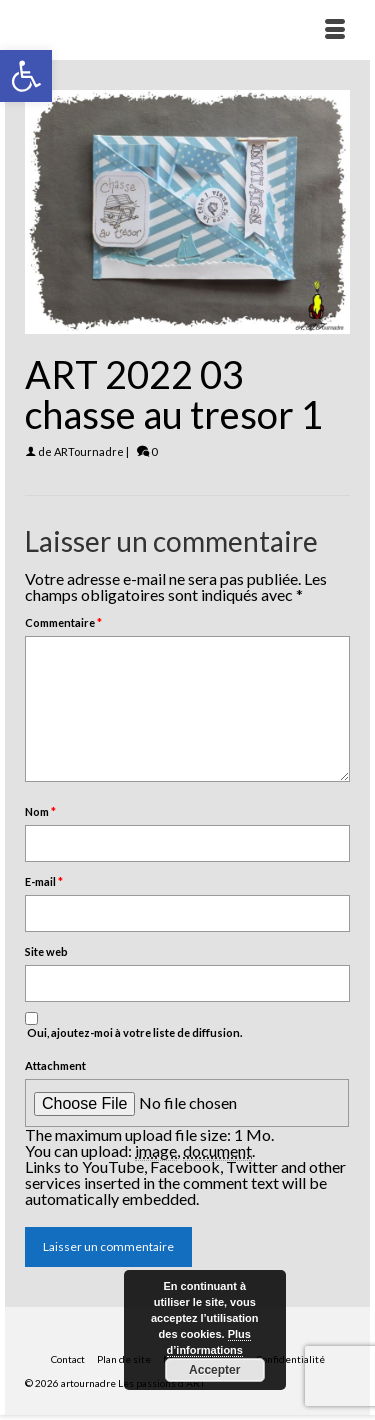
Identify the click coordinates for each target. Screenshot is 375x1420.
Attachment (55, 1065)
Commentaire (63, 622)
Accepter (214, 1370)
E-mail (44, 881)
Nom (40, 811)
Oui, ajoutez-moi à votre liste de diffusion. (133, 1025)
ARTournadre (89, 451)
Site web (46, 951)
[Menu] (335, 30)
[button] (26, 76)
